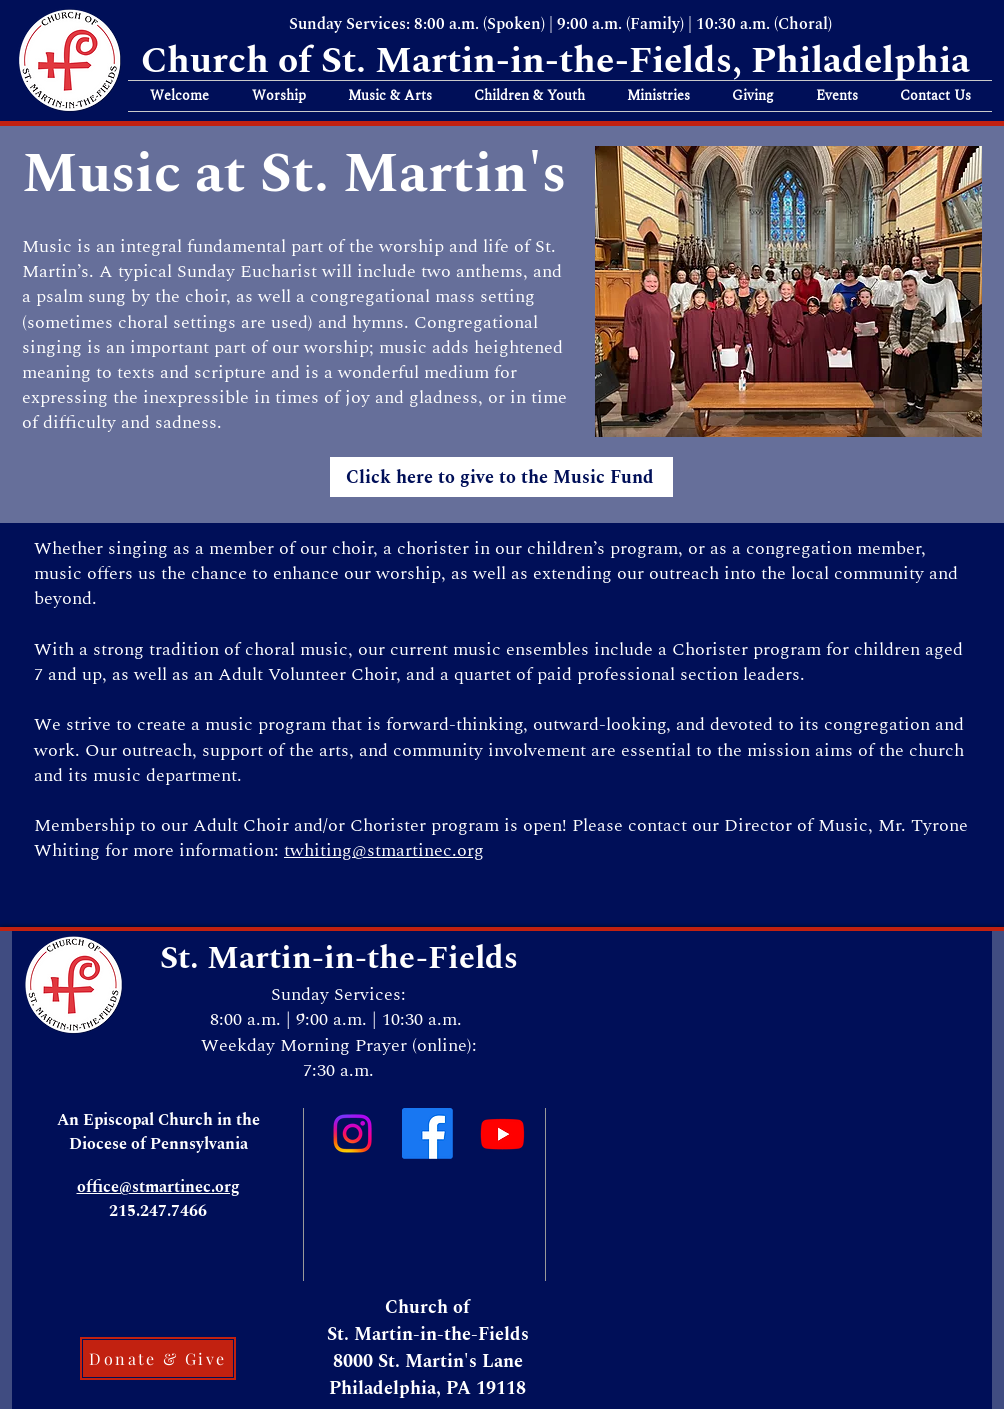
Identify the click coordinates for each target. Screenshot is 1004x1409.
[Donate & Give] (158, 1358)
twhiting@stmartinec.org (384, 850)
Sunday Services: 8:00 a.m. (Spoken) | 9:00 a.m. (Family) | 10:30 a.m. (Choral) (560, 24)
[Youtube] (502, 1133)
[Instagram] (352, 1133)
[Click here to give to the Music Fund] (501, 477)
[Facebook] (427, 1133)
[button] (179, 96)
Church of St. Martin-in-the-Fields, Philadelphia (560, 61)
